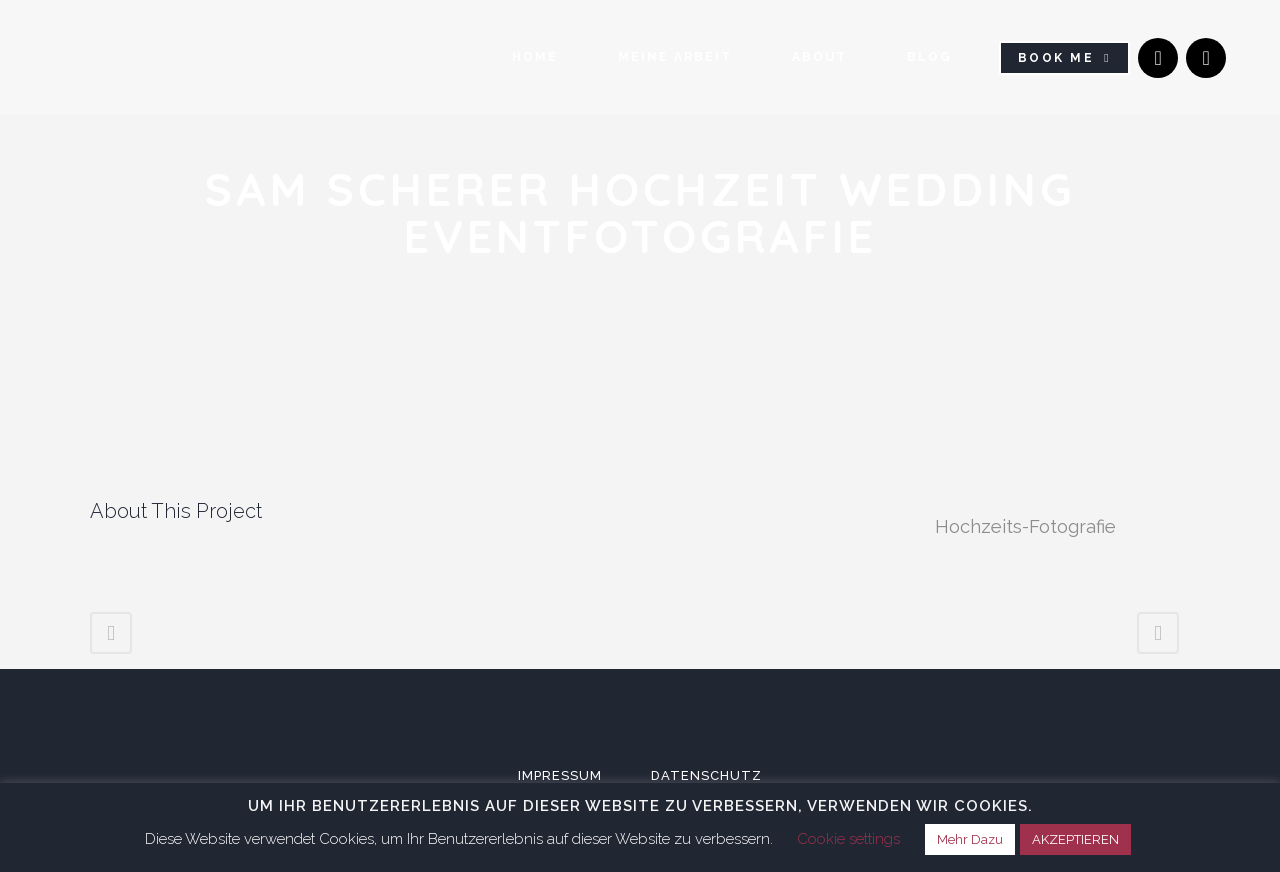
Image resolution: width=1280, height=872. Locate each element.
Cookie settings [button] (848, 839)
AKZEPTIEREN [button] (1075, 839)
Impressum (560, 774)
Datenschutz (706, 774)
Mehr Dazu (970, 839)
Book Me (1056, 59)
